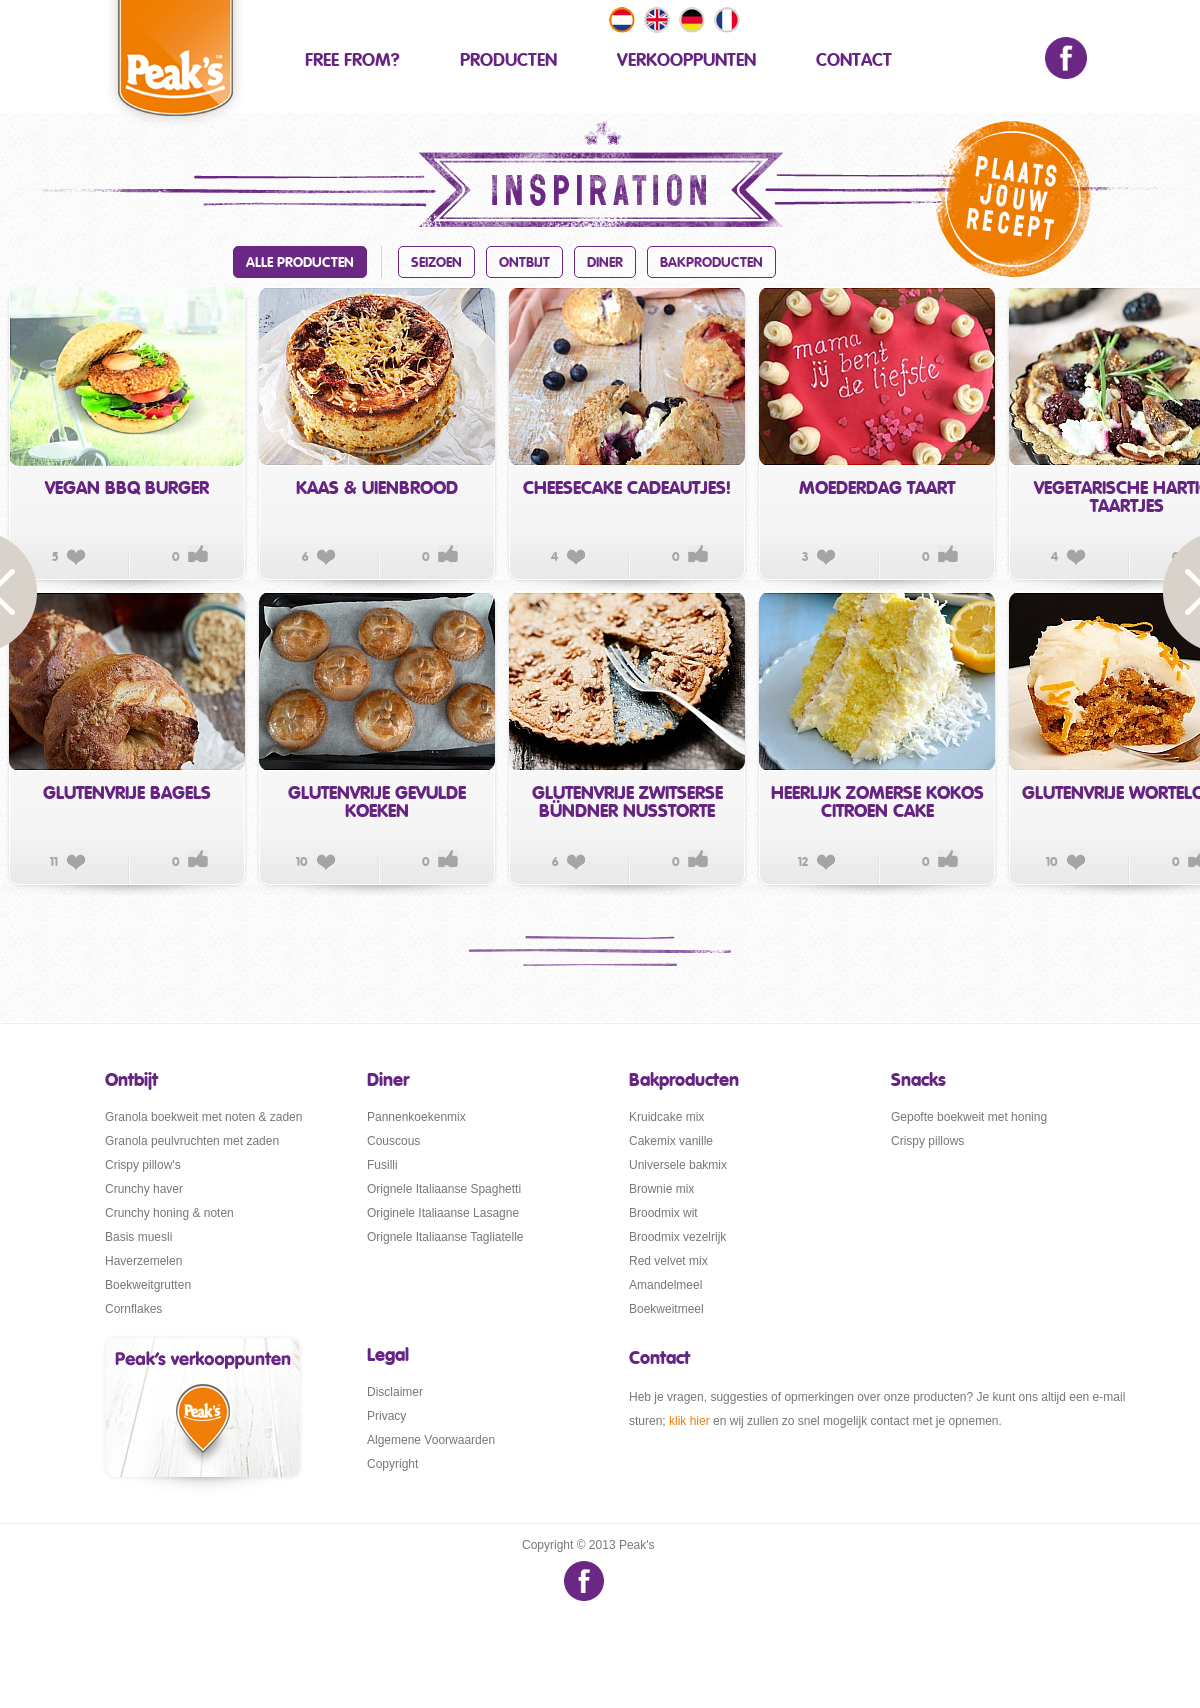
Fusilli (382, 1165)
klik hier (689, 1421)
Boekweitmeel (666, 1309)
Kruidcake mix (666, 1117)
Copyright (392, 1464)
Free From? (352, 61)
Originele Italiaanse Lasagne (443, 1213)
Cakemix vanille (671, 1141)
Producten (508, 61)
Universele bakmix (678, 1165)
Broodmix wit (663, 1213)
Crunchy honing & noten (169, 1213)
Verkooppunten (686, 61)
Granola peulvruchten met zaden (192, 1141)
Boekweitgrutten (148, 1285)
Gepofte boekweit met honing (969, 1117)
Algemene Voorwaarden (431, 1440)
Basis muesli (138, 1237)
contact (854, 61)
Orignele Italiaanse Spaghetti (444, 1189)
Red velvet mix (668, 1261)
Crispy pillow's (143, 1165)
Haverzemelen (143, 1261)
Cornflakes (133, 1309)
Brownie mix (661, 1189)
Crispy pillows (927, 1141)
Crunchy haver (144, 1189)
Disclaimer (395, 1392)
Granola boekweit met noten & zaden (203, 1117)
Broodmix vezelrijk (677, 1237)
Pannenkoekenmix (416, 1117)
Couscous (393, 1141)
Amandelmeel (665, 1285)
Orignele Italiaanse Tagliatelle (445, 1237)
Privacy (386, 1416)
